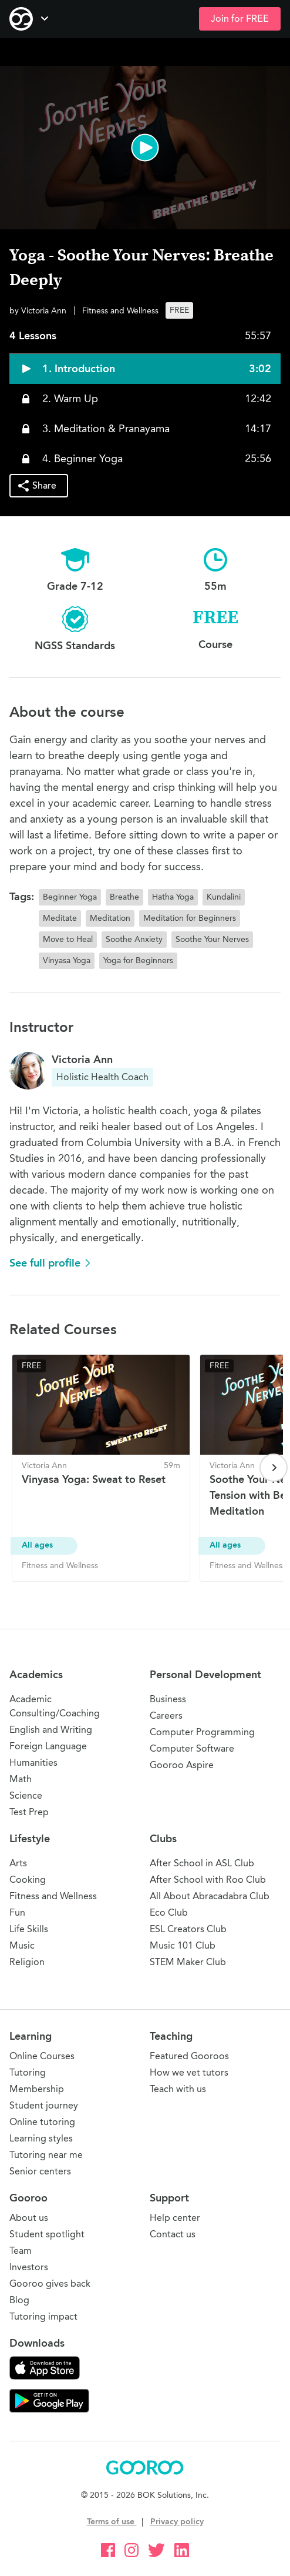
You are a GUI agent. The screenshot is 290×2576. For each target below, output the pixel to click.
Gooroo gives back (49, 2283)
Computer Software (192, 1748)
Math (20, 1779)
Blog (19, 2300)
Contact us (172, 2234)
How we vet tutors (189, 2072)
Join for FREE (240, 19)
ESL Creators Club (188, 1928)
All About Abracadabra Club (209, 1896)
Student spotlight (47, 2234)
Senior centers (40, 2171)
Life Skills (28, 1928)
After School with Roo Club (208, 1879)
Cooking (27, 1879)
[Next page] (273, 1468)
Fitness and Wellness (53, 1896)
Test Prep (29, 1811)
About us (28, 2217)
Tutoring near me (46, 2154)
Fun (17, 1912)
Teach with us (178, 2088)
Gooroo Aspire (182, 1764)
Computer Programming (202, 1732)
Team (20, 2250)
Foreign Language (48, 1746)
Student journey (43, 2105)
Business (168, 1699)
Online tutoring (42, 2121)
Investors (28, 2267)
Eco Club (169, 1912)
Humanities (33, 1762)
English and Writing (50, 1729)
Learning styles (41, 2138)
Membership (36, 2088)
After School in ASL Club (202, 1863)
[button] (145, 147)
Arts (18, 1863)
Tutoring (27, 2072)
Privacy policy (177, 2522)
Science (25, 1795)
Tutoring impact (43, 2316)
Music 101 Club (182, 1945)
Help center (175, 2217)
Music (22, 1945)
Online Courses (42, 2056)
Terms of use (112, 2522)
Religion (27, 1961)
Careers (166, 1715)
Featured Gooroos (189, 2056)
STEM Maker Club (188, 1961)
